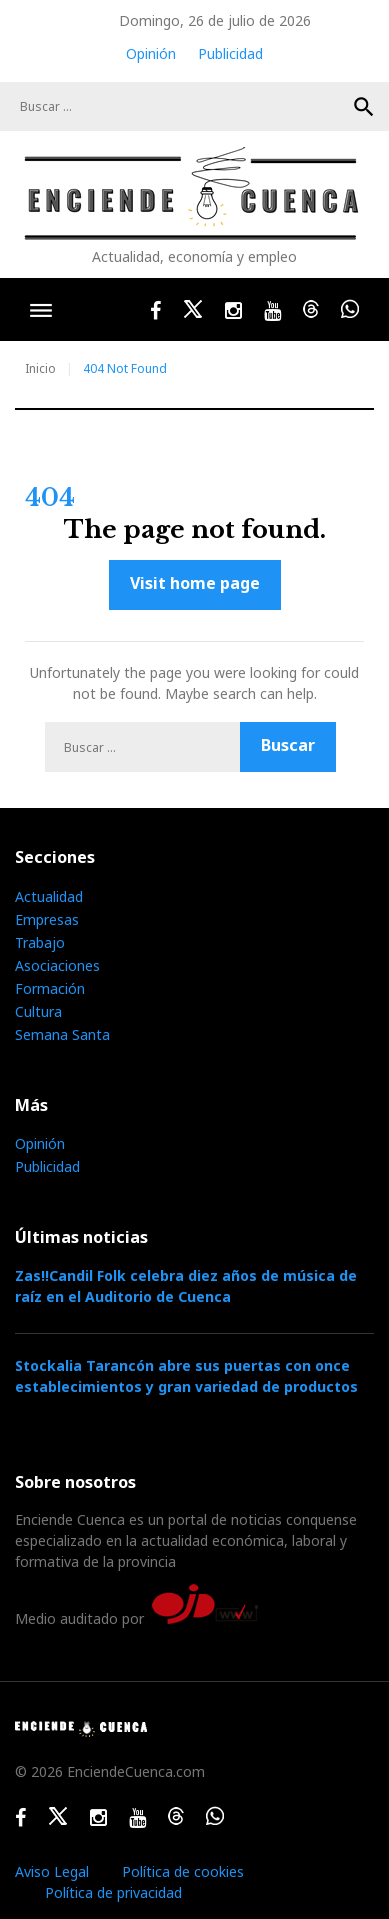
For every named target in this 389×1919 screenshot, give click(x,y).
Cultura (38, 1011)
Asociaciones (57, 965)
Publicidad (230, 53)
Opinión (151, 53)
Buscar (364, 107)
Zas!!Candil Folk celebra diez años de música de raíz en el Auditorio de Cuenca (186, 1286)
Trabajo (40, 942)
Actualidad (49, 896)
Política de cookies (183, 1871)
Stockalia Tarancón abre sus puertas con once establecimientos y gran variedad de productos (186, 1376)
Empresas (47, 919)
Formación (50, 988)
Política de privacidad (113, 1892)
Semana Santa (62, 1034)
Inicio (40, 368)
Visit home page (195, 583)
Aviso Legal (52, 1871)
